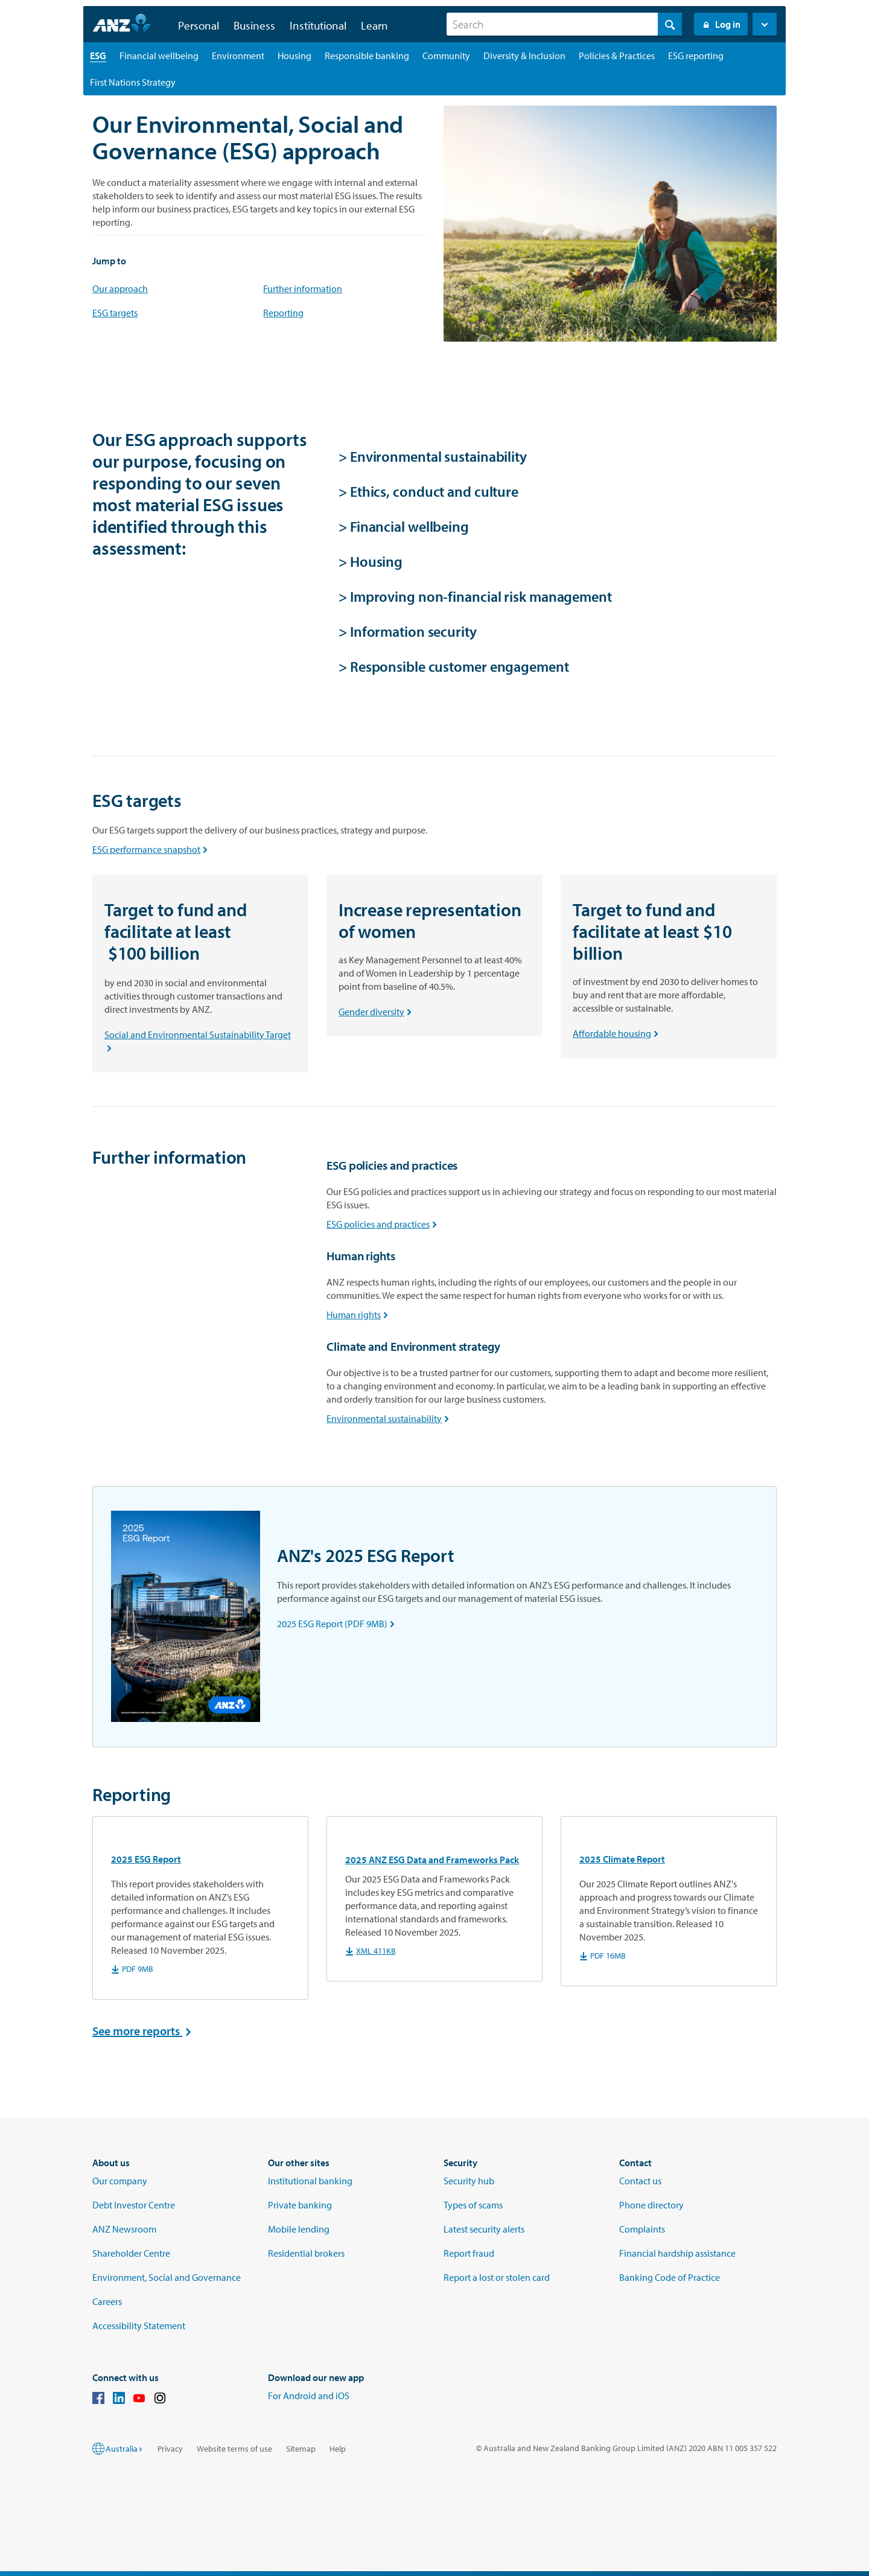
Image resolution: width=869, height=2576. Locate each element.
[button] (765, 24)
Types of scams (473, 2205)
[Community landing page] (446, 55)
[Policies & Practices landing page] (616, 55)
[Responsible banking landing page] (367, 55)
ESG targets (115, 313)
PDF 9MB (132, 1968)
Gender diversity (377, 1012)
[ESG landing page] (98, 55)
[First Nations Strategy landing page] (132, 82)
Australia (125, 2448)
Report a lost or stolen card (497, 2277)
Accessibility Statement (138, 2325)
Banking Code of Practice (669, 2277)
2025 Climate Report (622, 1859)
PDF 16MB (602, 1955)
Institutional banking (310, 2181)
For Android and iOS (308, 2395)
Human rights (359, 1315)
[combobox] (564, 24)
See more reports (144, 2030)
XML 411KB (370, 1950)
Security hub (469, 2181)
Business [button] (254, 25)
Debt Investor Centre (133, 2205)
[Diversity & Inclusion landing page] (524, 55)
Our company (119, 2181)
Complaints (642, 2229)
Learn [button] (374, 25)
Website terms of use (234, 2448)
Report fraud (469, 2253)
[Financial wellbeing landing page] (159, 55)
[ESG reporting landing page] (695, 55)
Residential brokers (306, 2253)
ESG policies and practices (384, 1224)
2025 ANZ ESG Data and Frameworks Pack (432, 1860)
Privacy (170, 2448)
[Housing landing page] (294, 55)
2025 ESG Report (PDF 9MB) (338, 1624)
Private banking (300, 2205)
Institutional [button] (318, 25)
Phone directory (651, 2205)
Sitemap (301, 2448)
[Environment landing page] (238, 55)
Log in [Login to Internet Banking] (720, 24)
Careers (107, 2301)
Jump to (109, 261)
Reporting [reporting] (283, 313)
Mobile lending (298, 2229)
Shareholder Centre (131, 2253)
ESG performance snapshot (152, 849)
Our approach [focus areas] (120, 288)
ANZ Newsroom (124, 2229)
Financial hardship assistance (677, 2253)
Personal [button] (198, 25)
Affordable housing (618, 1033)
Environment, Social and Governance (166, 2277)
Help (337, 2448)
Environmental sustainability (390, 1418)
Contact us (640, 2181)
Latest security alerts (484, 2229)
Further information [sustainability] (302, 288)
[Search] (564, 24)
